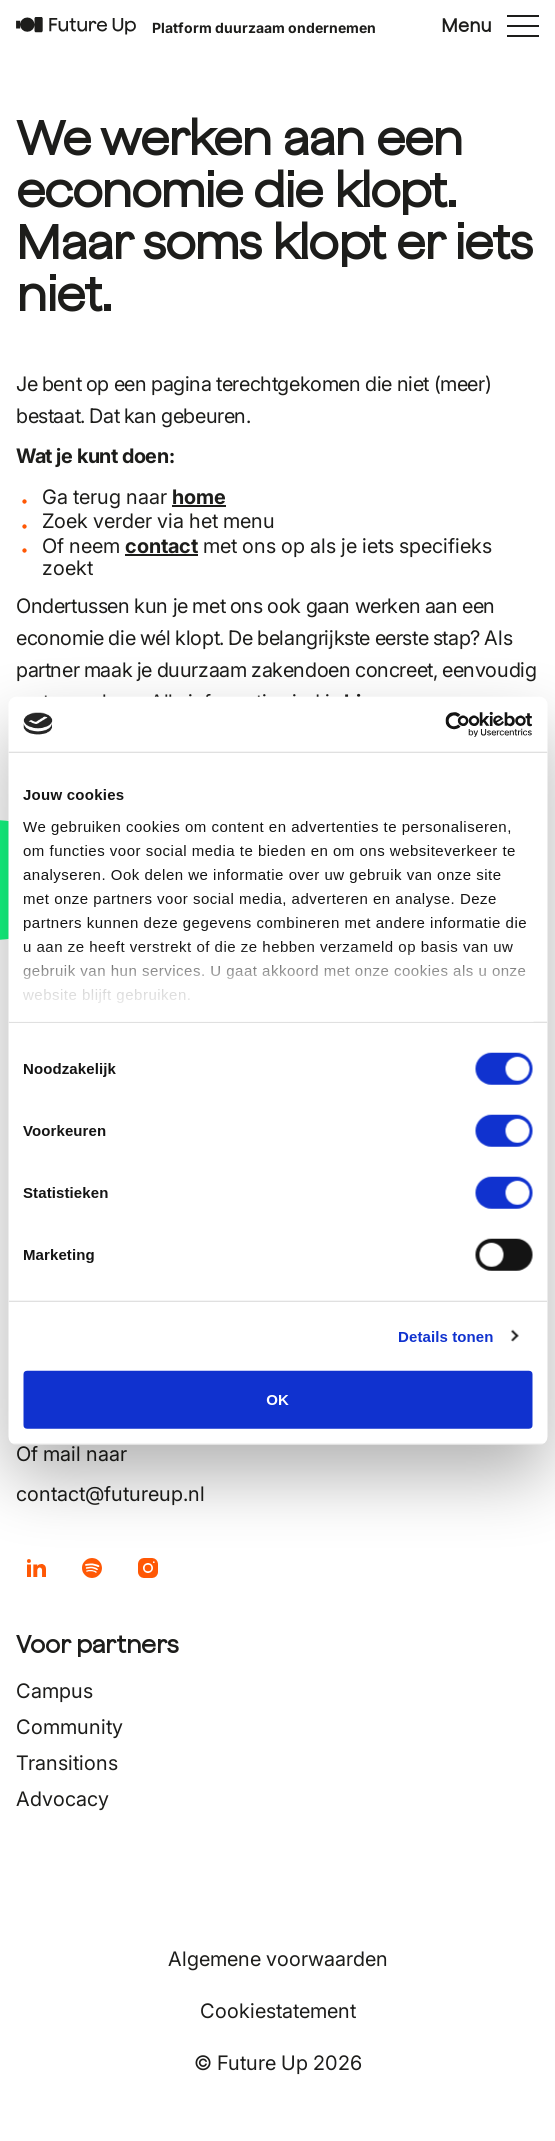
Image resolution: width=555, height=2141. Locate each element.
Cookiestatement (278, 2011)
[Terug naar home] (76, 26)
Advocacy (62, 1799)
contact (161, 546)
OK (277, 1399)
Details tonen (445, 1335)
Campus (54, 1691)
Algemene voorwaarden (278, 1959)
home (199, 497)
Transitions (67, 1763)
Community (69, 1727)
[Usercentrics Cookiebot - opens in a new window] (444, 724)
